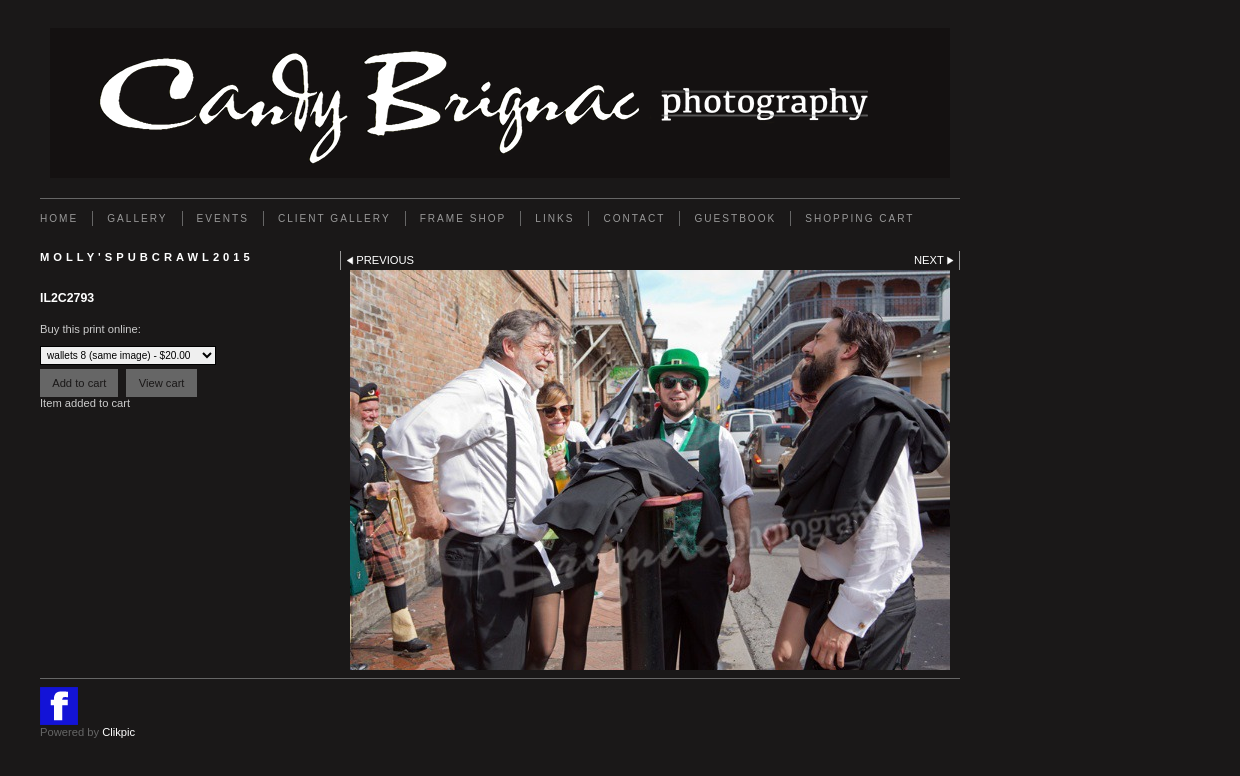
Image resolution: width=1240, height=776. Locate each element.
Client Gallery (334, 218)
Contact (634, 218)
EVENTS (223, 218)
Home (59, 218)
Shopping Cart (859, 218)
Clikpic (118, 732)
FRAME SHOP (463, 218)
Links (554, 218)
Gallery (137, 218)
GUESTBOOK (735, 218)
